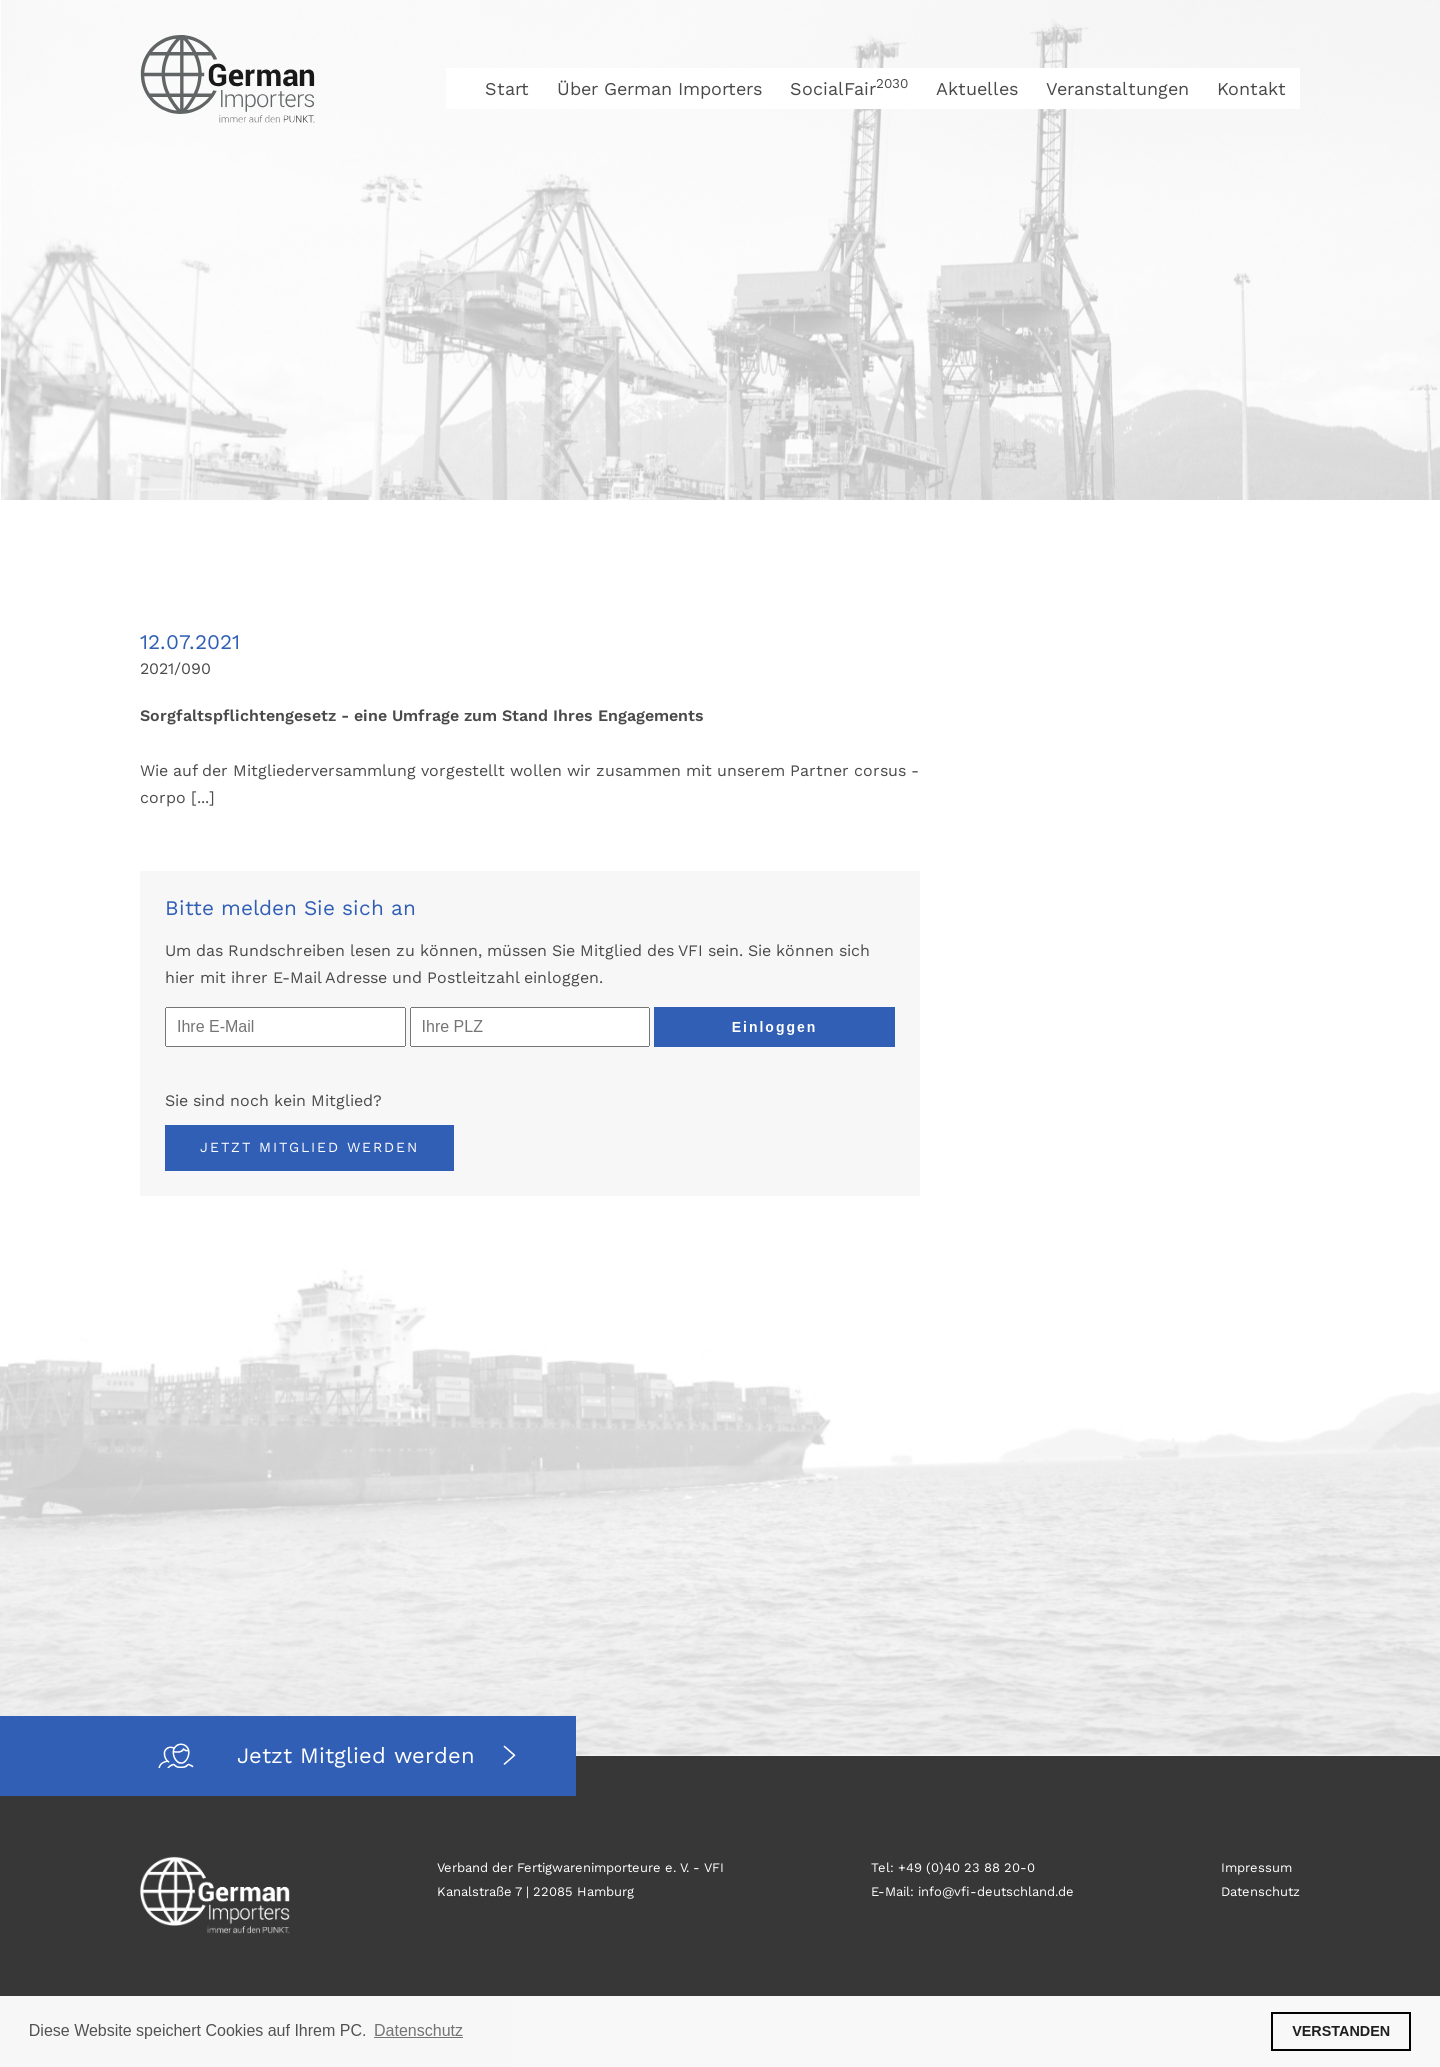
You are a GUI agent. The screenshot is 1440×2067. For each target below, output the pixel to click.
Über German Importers (659, 88)
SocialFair (849, 88)
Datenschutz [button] (418, 2030)
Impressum (1256, 1867)
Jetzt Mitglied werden (309, 1147)
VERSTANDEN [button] (1341, 2031)
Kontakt (1251, 88)
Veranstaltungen (1117, 88)
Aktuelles (977, 88)
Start (507, 88)
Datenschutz (1260, 1891)
